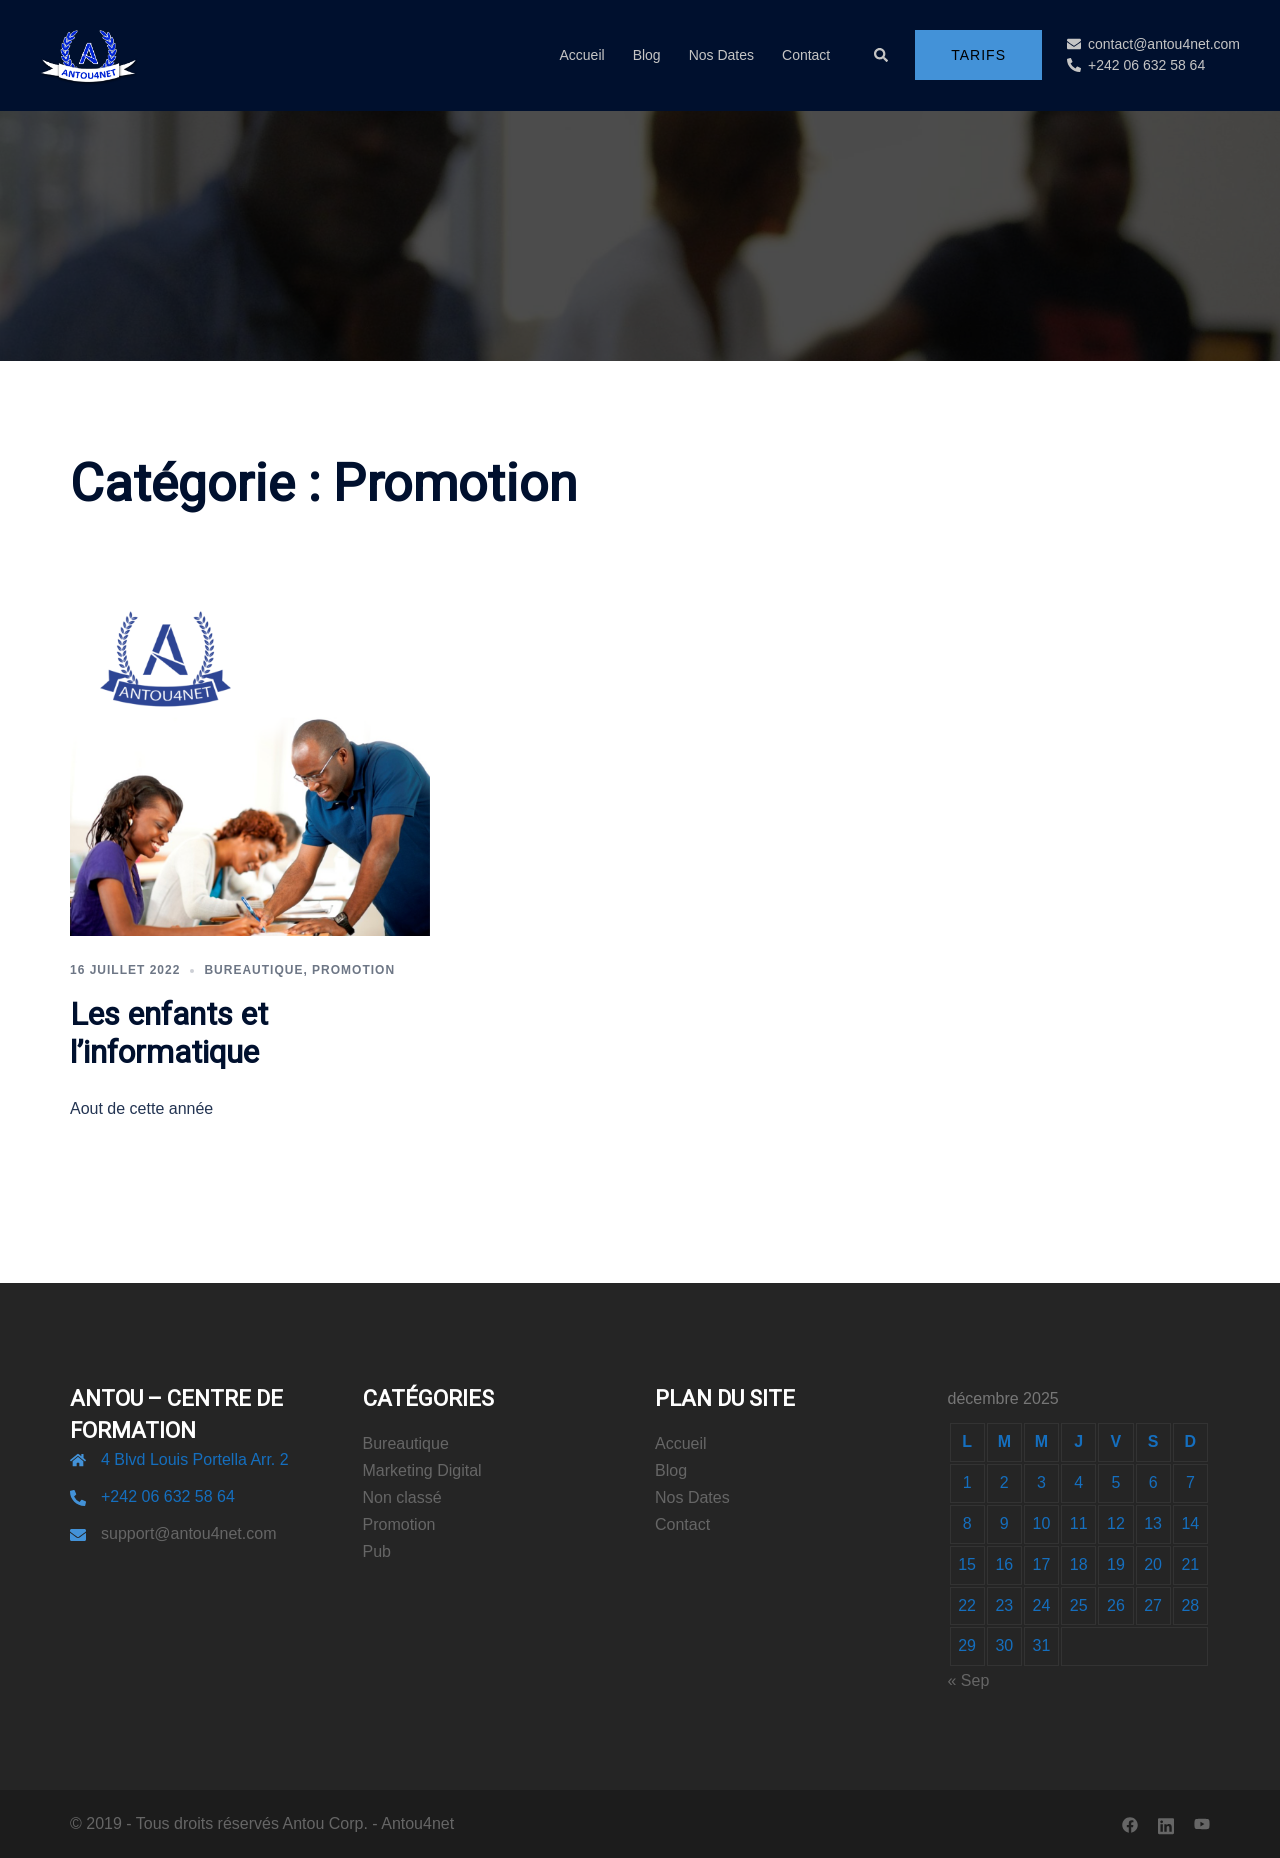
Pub (377, 1551)
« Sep (969, 1680)
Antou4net (417, 1823)
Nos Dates (721, 55)
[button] (882, 55)
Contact (806, 55)
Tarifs (978, 55)
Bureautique (253, 970)
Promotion (353, 970)
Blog (647, 55)
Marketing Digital (422, 1470)
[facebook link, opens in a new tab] (1130, 1823)
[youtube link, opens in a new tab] (1202, 1823)
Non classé (402, 1497)
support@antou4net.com (188, 1533)
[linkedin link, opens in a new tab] (1166, 1823)
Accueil (581, 55)
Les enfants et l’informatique (169, 1033)
